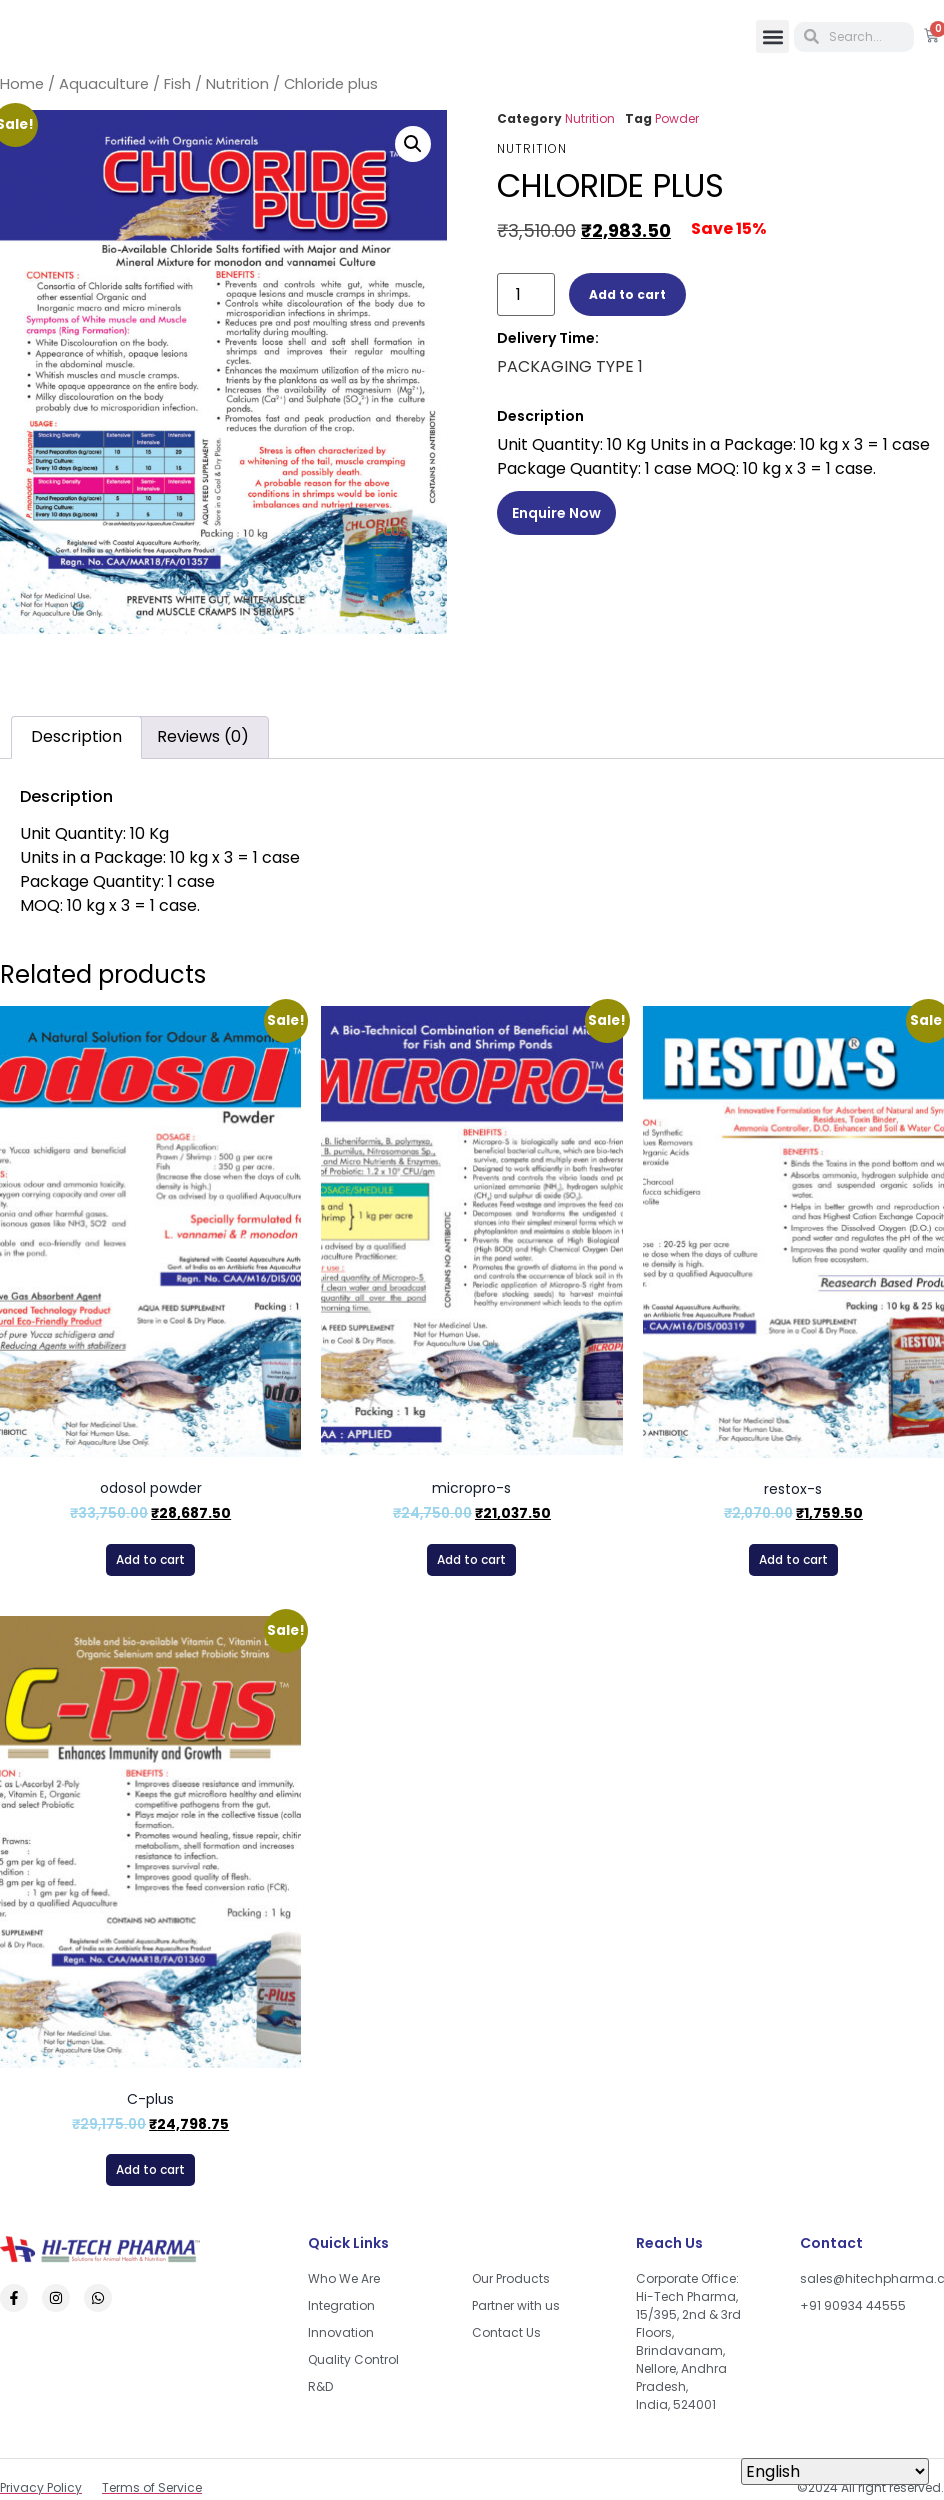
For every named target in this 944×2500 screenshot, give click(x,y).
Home (22, 84)
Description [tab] (76, 736)
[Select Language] (835, 2471)
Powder (677, 118)
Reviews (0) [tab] (203, 736)
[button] (772, 36)
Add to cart (627, 294)
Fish (177, 84)
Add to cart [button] (150, 1559)
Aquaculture (104, 84)
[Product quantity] (526, 294)
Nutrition (237, 84)
